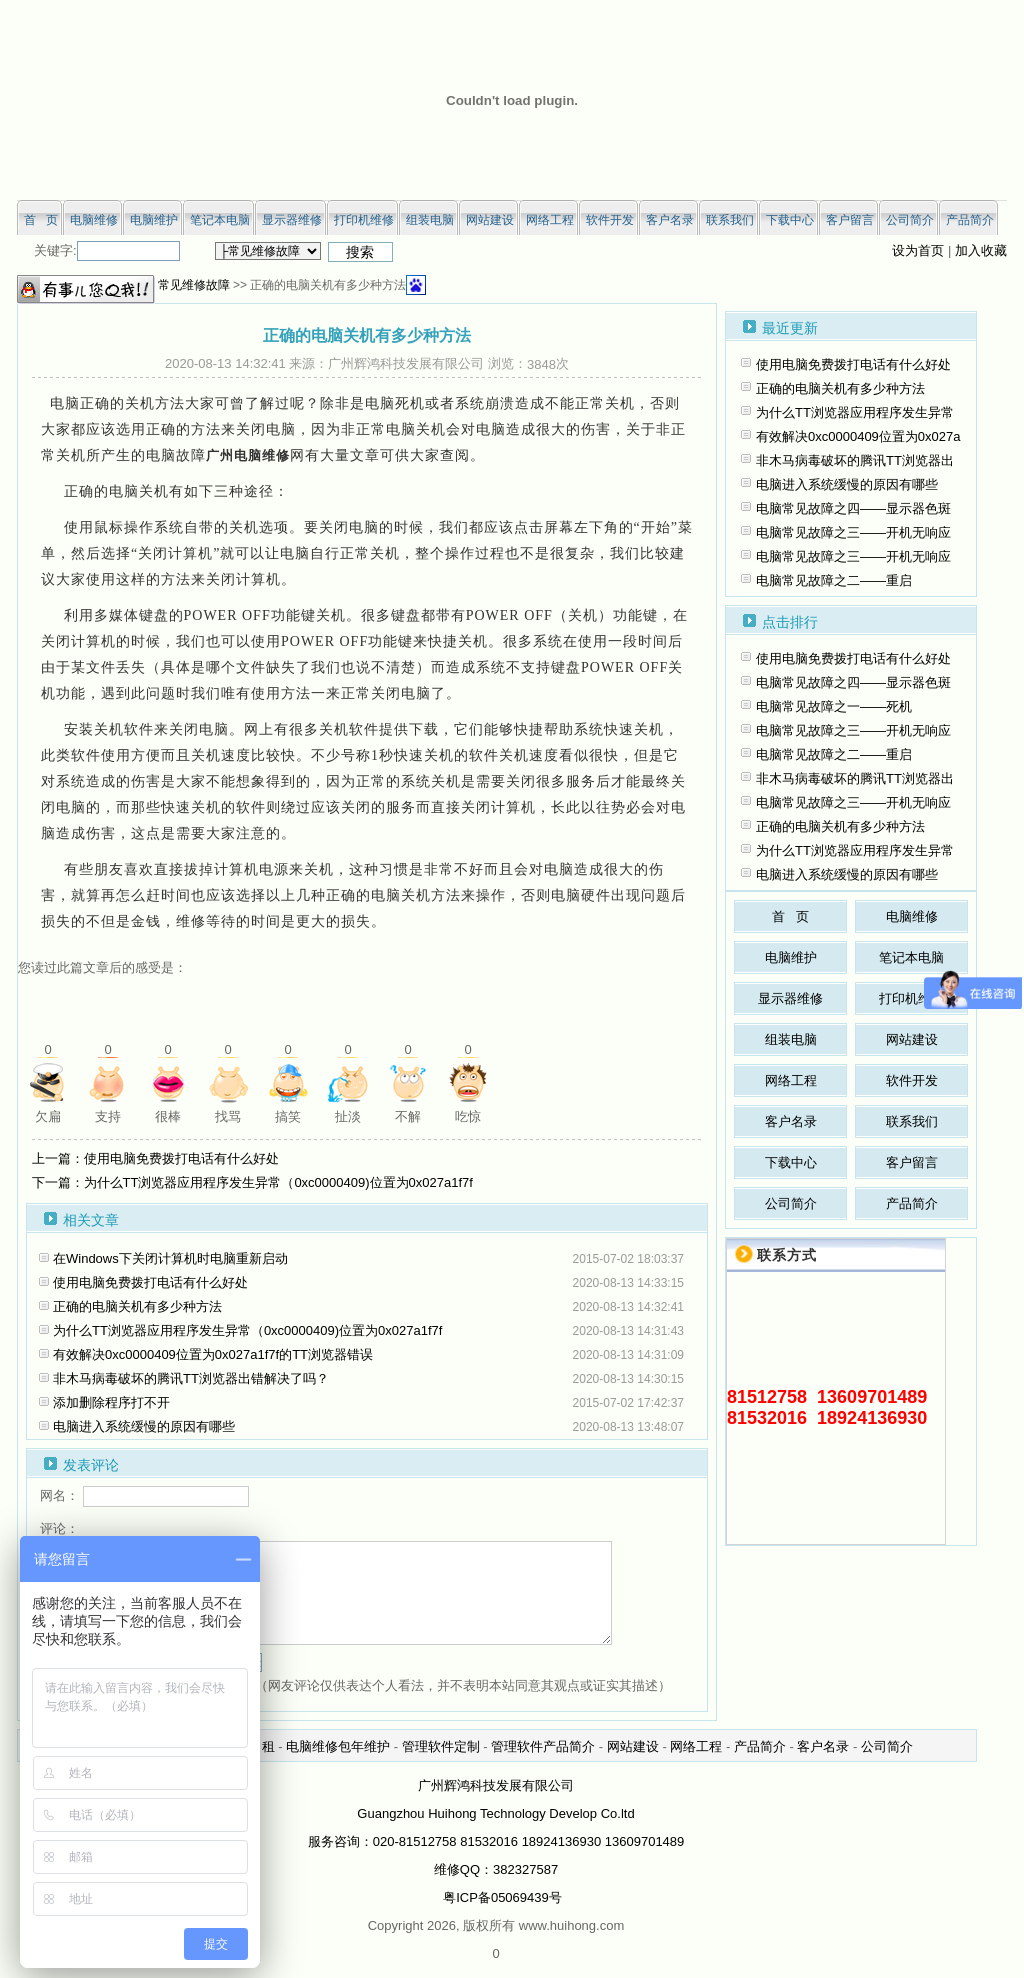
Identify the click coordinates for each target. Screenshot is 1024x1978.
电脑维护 (791, 957)
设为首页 (918, 250)
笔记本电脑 (911, 957)
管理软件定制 (441, 1746)
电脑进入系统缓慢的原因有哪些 (144, 1426)
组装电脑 (791, 1039)
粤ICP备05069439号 (502, 1897)
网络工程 (791, 1080)
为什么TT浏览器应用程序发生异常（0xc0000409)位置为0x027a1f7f (247, 1330)
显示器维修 (790, 998)
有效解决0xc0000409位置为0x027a (858, 436)
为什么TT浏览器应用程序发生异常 (855, 412)
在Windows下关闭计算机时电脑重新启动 (170, 1258)
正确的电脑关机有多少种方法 (137, 1306)
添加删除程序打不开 (111, 1402)
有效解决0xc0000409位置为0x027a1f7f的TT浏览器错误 (213, 1354)
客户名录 (791, 1121)
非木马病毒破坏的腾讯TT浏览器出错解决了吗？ (191, 1378)
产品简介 (912, 1203)
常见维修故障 (194, 285)
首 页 (790, 916)
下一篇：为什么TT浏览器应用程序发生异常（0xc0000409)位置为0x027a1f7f (252, 1182)
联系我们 (912, 1121)
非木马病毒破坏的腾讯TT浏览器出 (855, 460)
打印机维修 (911, 998)
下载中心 (791, 1162)
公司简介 (791, 1203)
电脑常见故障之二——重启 (834, 580)
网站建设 (912, 1039)
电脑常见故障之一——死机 (834, 706)
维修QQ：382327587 (496, 1869)
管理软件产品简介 (543, 1746)
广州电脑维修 (248, 455)
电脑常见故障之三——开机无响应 (853, 532)
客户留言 (912, 1162)
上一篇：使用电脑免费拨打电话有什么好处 (155, 1158)
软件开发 (912, 1080)
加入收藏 (981, 250)
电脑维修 (912, 916)
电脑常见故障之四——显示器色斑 (853, 508)
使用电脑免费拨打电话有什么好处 (150, 1282)
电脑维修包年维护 (338, 1746)
